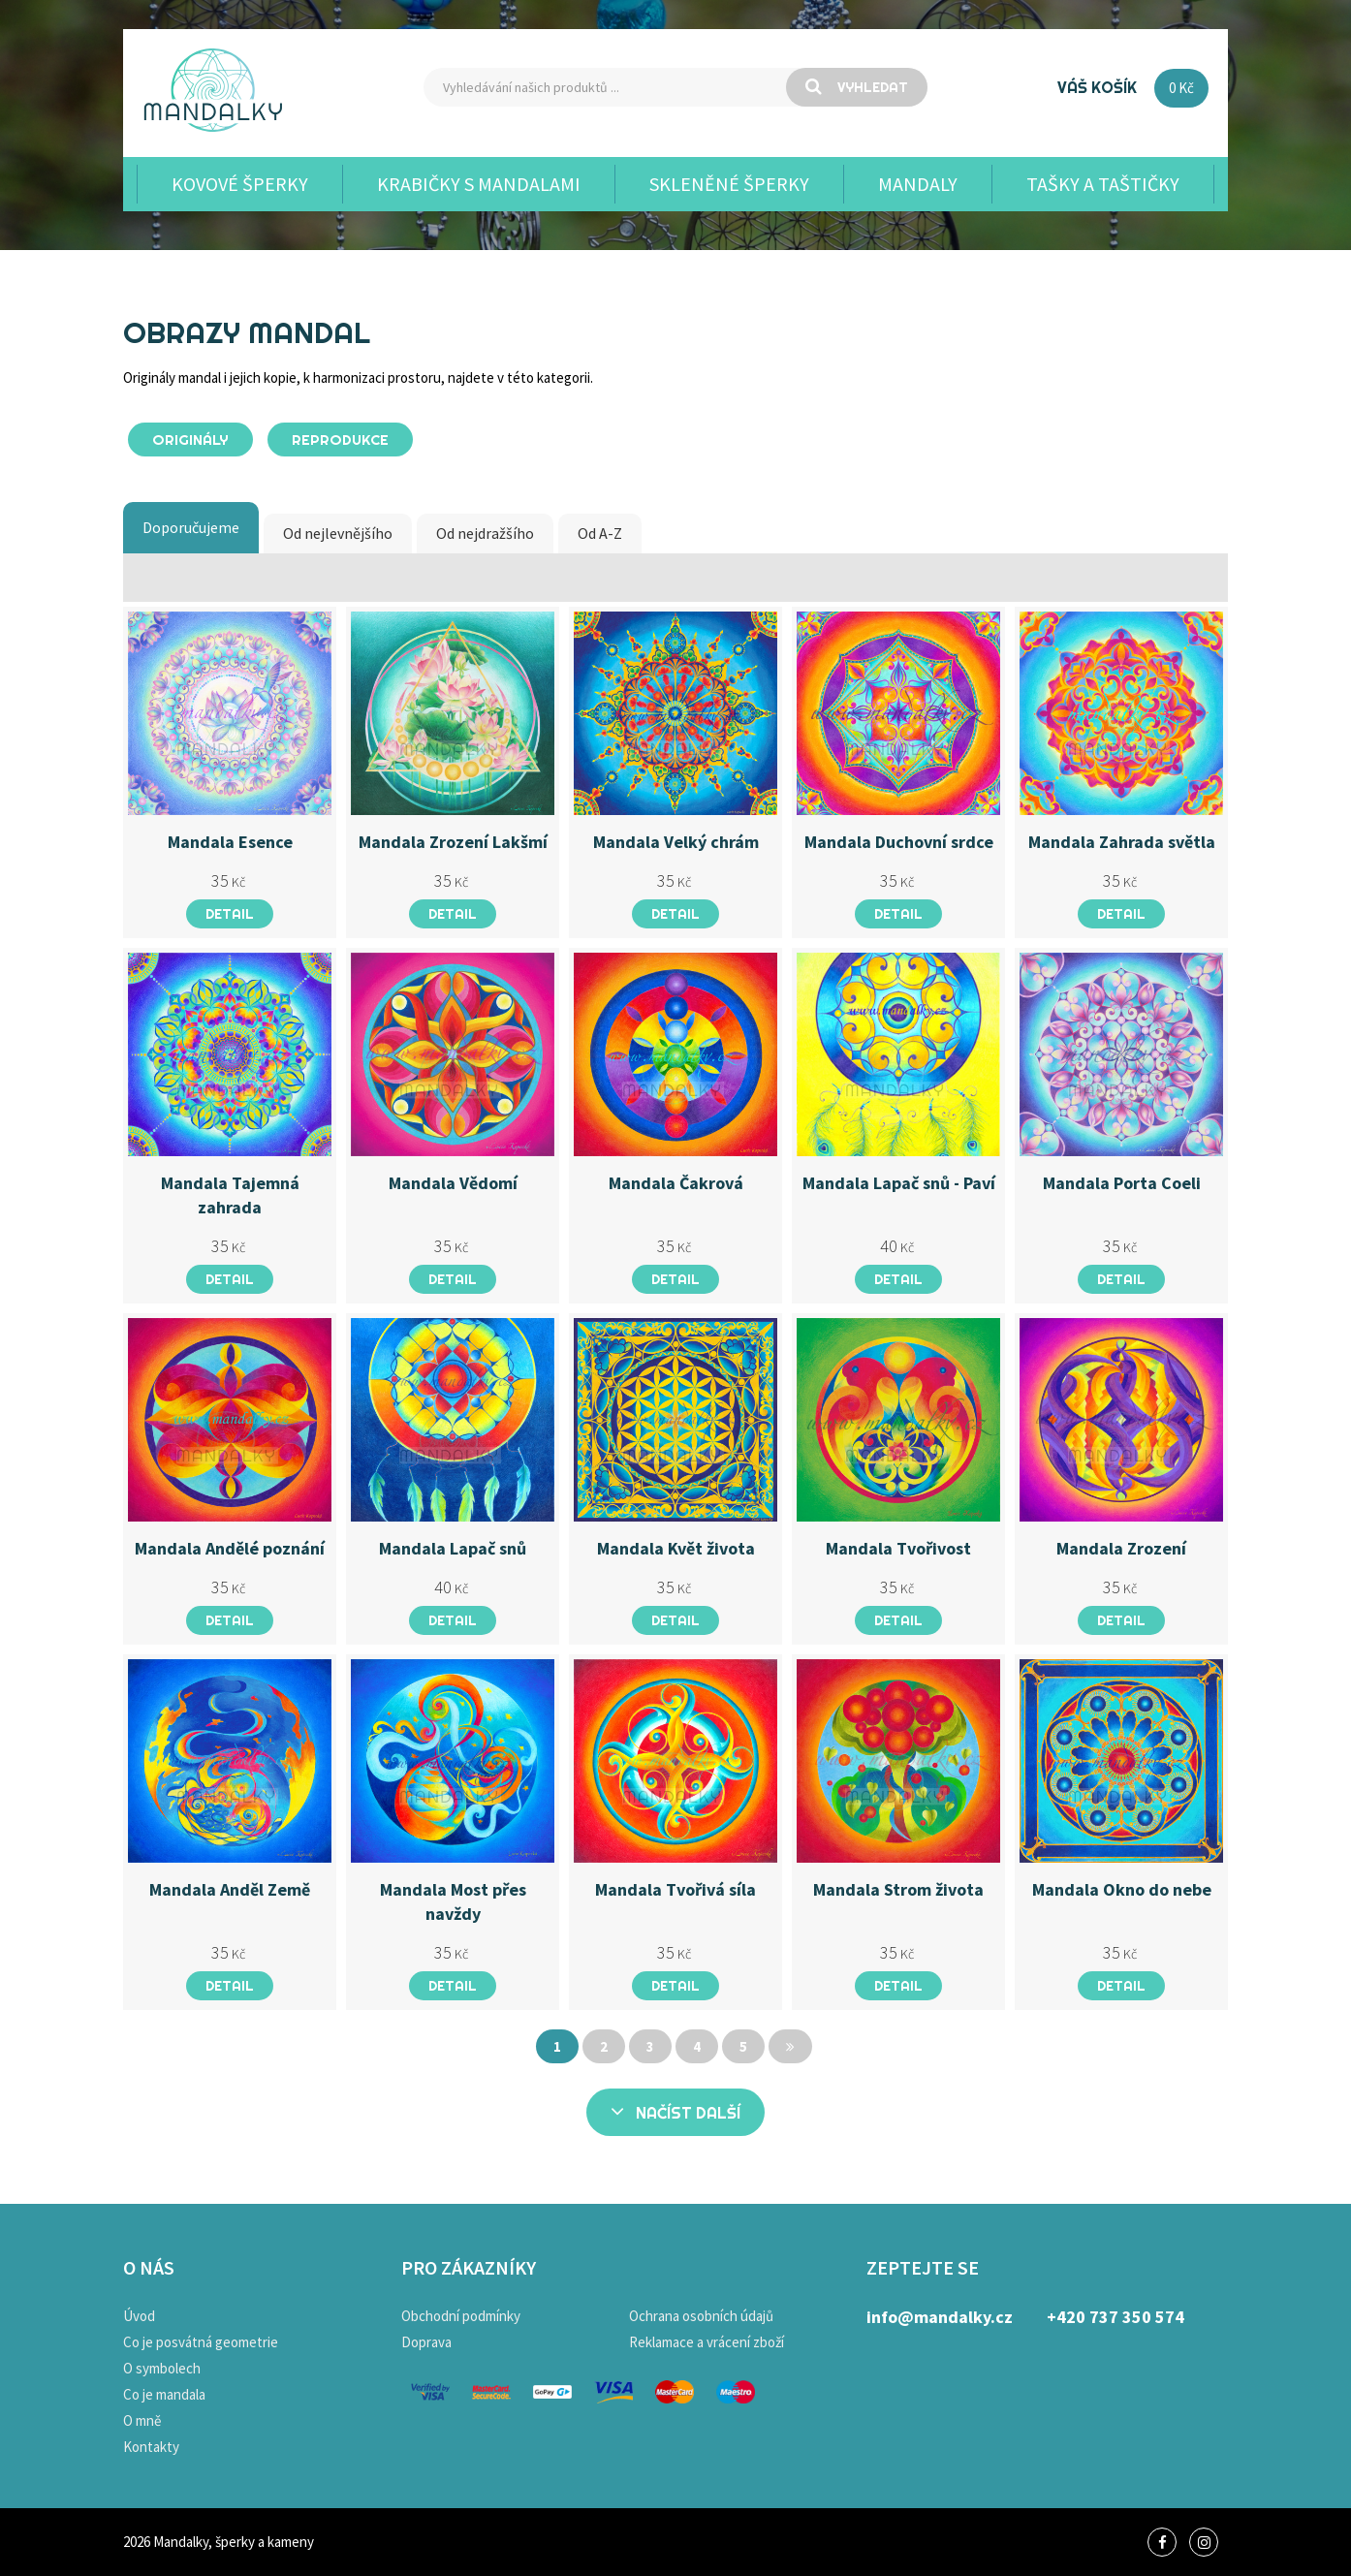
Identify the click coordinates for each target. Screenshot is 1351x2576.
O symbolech (162, 2368)
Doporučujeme (190, 527)
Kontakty (151, 2446)
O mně (142, 2420)
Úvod (139, 2316)
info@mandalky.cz (939, 2317)
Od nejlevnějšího (338, 533)
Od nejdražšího (485, 533)
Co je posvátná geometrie (200, 2342)
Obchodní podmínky (460, 2316)
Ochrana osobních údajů (701, 2316)
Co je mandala (164, 2394)
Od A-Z (600, 533)
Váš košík (1097, 87)
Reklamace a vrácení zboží (706, 2342)
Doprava (426, 2342)
